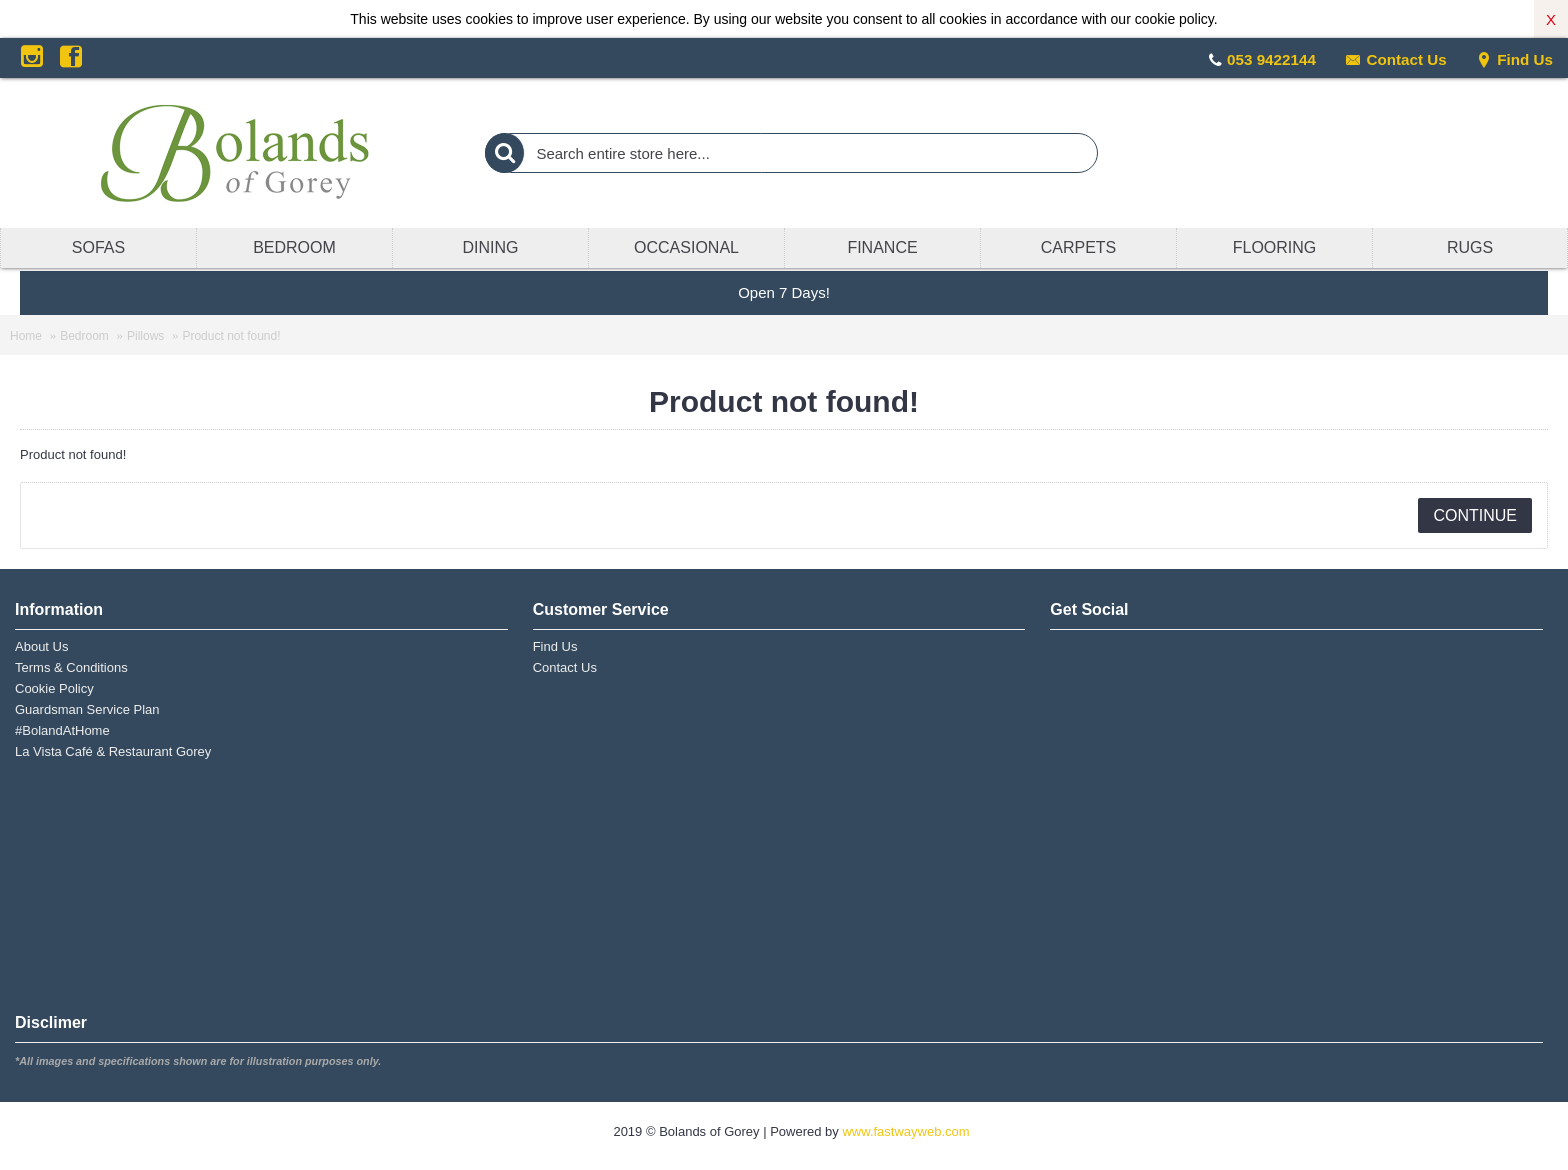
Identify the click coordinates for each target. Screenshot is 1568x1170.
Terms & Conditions (71, 667)
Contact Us (1395, 59)
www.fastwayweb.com (905, 1131)
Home (26, 336)
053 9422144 (1271, 59)
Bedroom (84, 336)
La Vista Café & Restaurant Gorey (113, 751)
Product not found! (231, 336)
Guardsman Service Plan (87, 709)
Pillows (145, 336)
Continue (1475, 515)
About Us (41, 646)
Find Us (1514, 59)
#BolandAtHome (62, 730)
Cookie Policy (54, 688)
